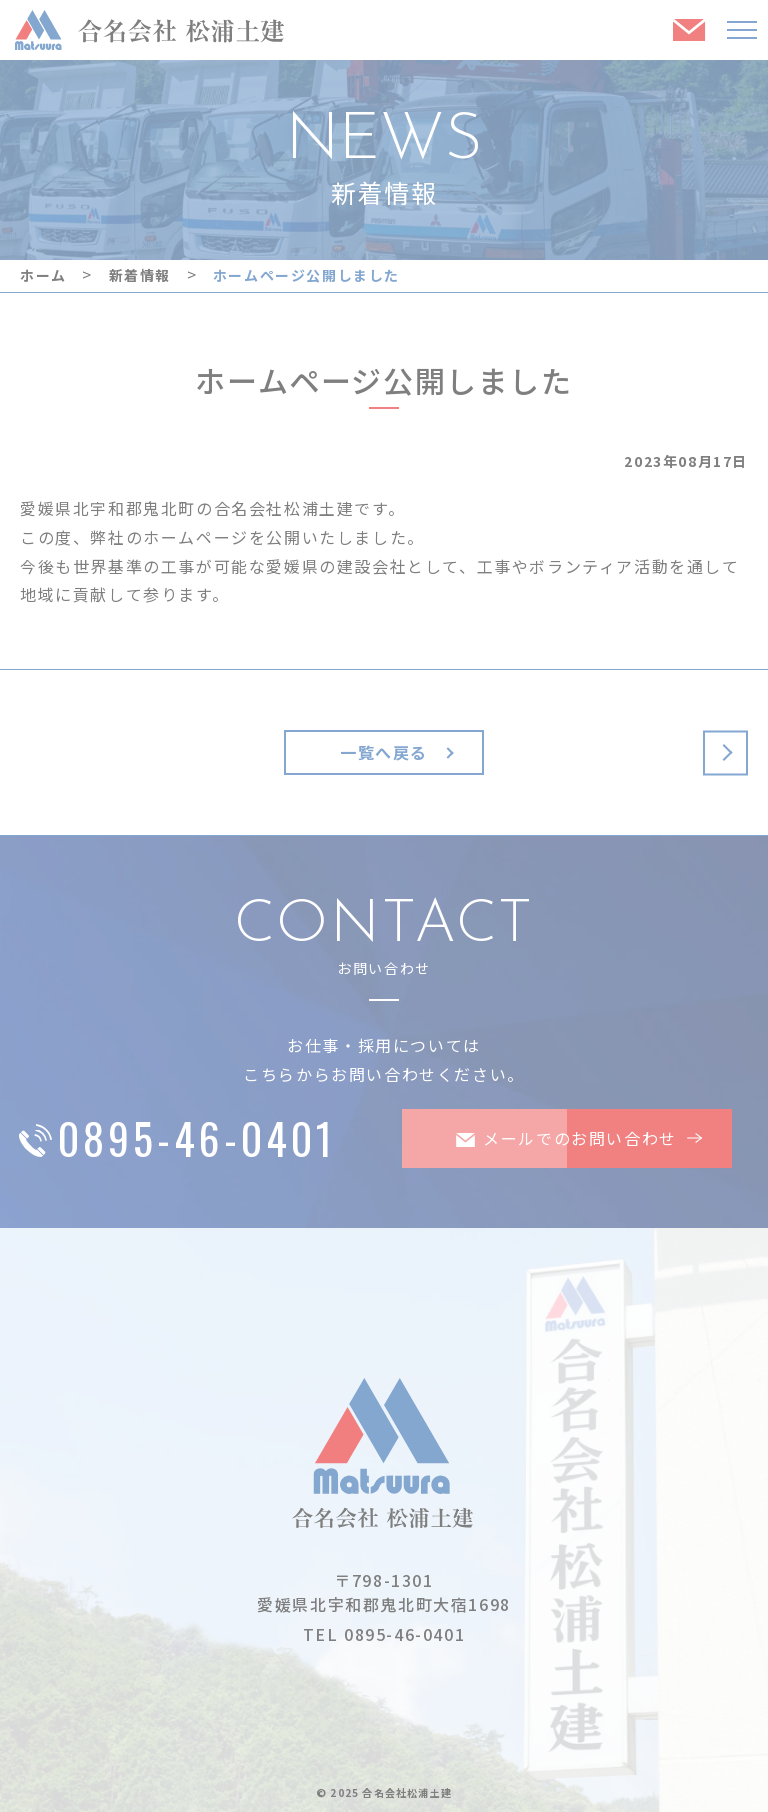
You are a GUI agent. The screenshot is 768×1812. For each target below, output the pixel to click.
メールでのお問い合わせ (552, 1138)
